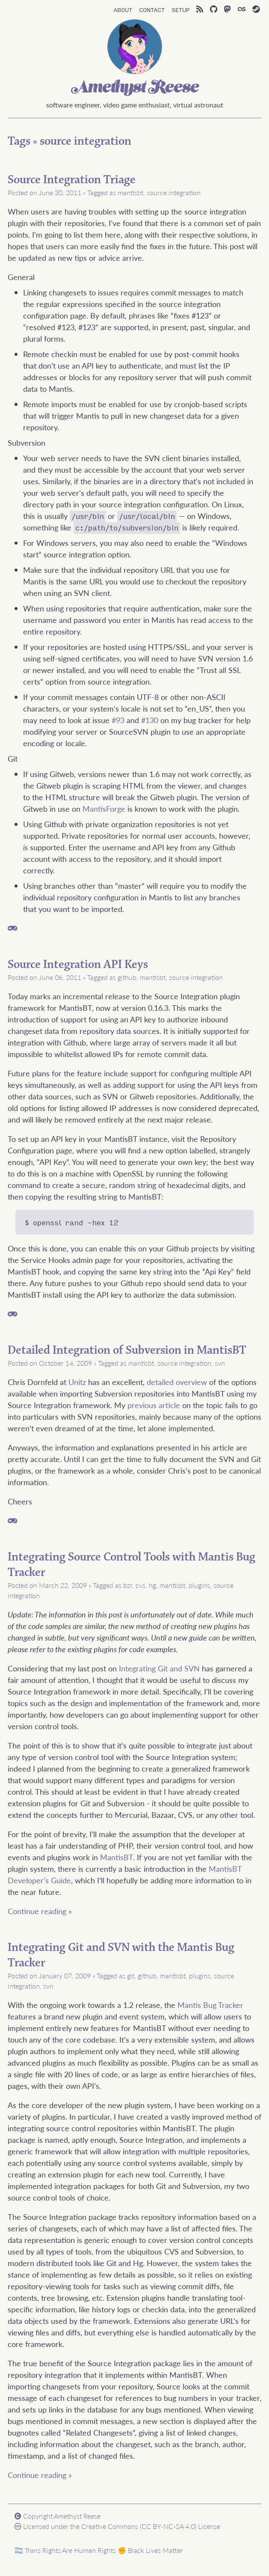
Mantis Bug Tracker (210, 2004)
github (127, 977)
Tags (19, 141)
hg (152, 1585)
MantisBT (116, 1857)
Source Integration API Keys (78, 964)
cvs (140, 1585)
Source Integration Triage (72, 180)
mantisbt (130, 192)
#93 (118, 720)
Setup (180, 9)
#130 (149, 720)
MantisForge (104, 808)
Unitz (77, 1381)
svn (220, 1363)
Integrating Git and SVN (159, 1668)
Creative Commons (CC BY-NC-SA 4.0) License (150, 2526)
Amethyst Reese (134, 88)
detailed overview (177, 1381)
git (130, 1975)
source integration (85, 141)
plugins (199, 1585)
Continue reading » (40, 1911)
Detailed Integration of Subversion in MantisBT (127, 1350)
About (122, 9)
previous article (153, 1405)
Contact (152, 9)
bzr (127, 1585)
